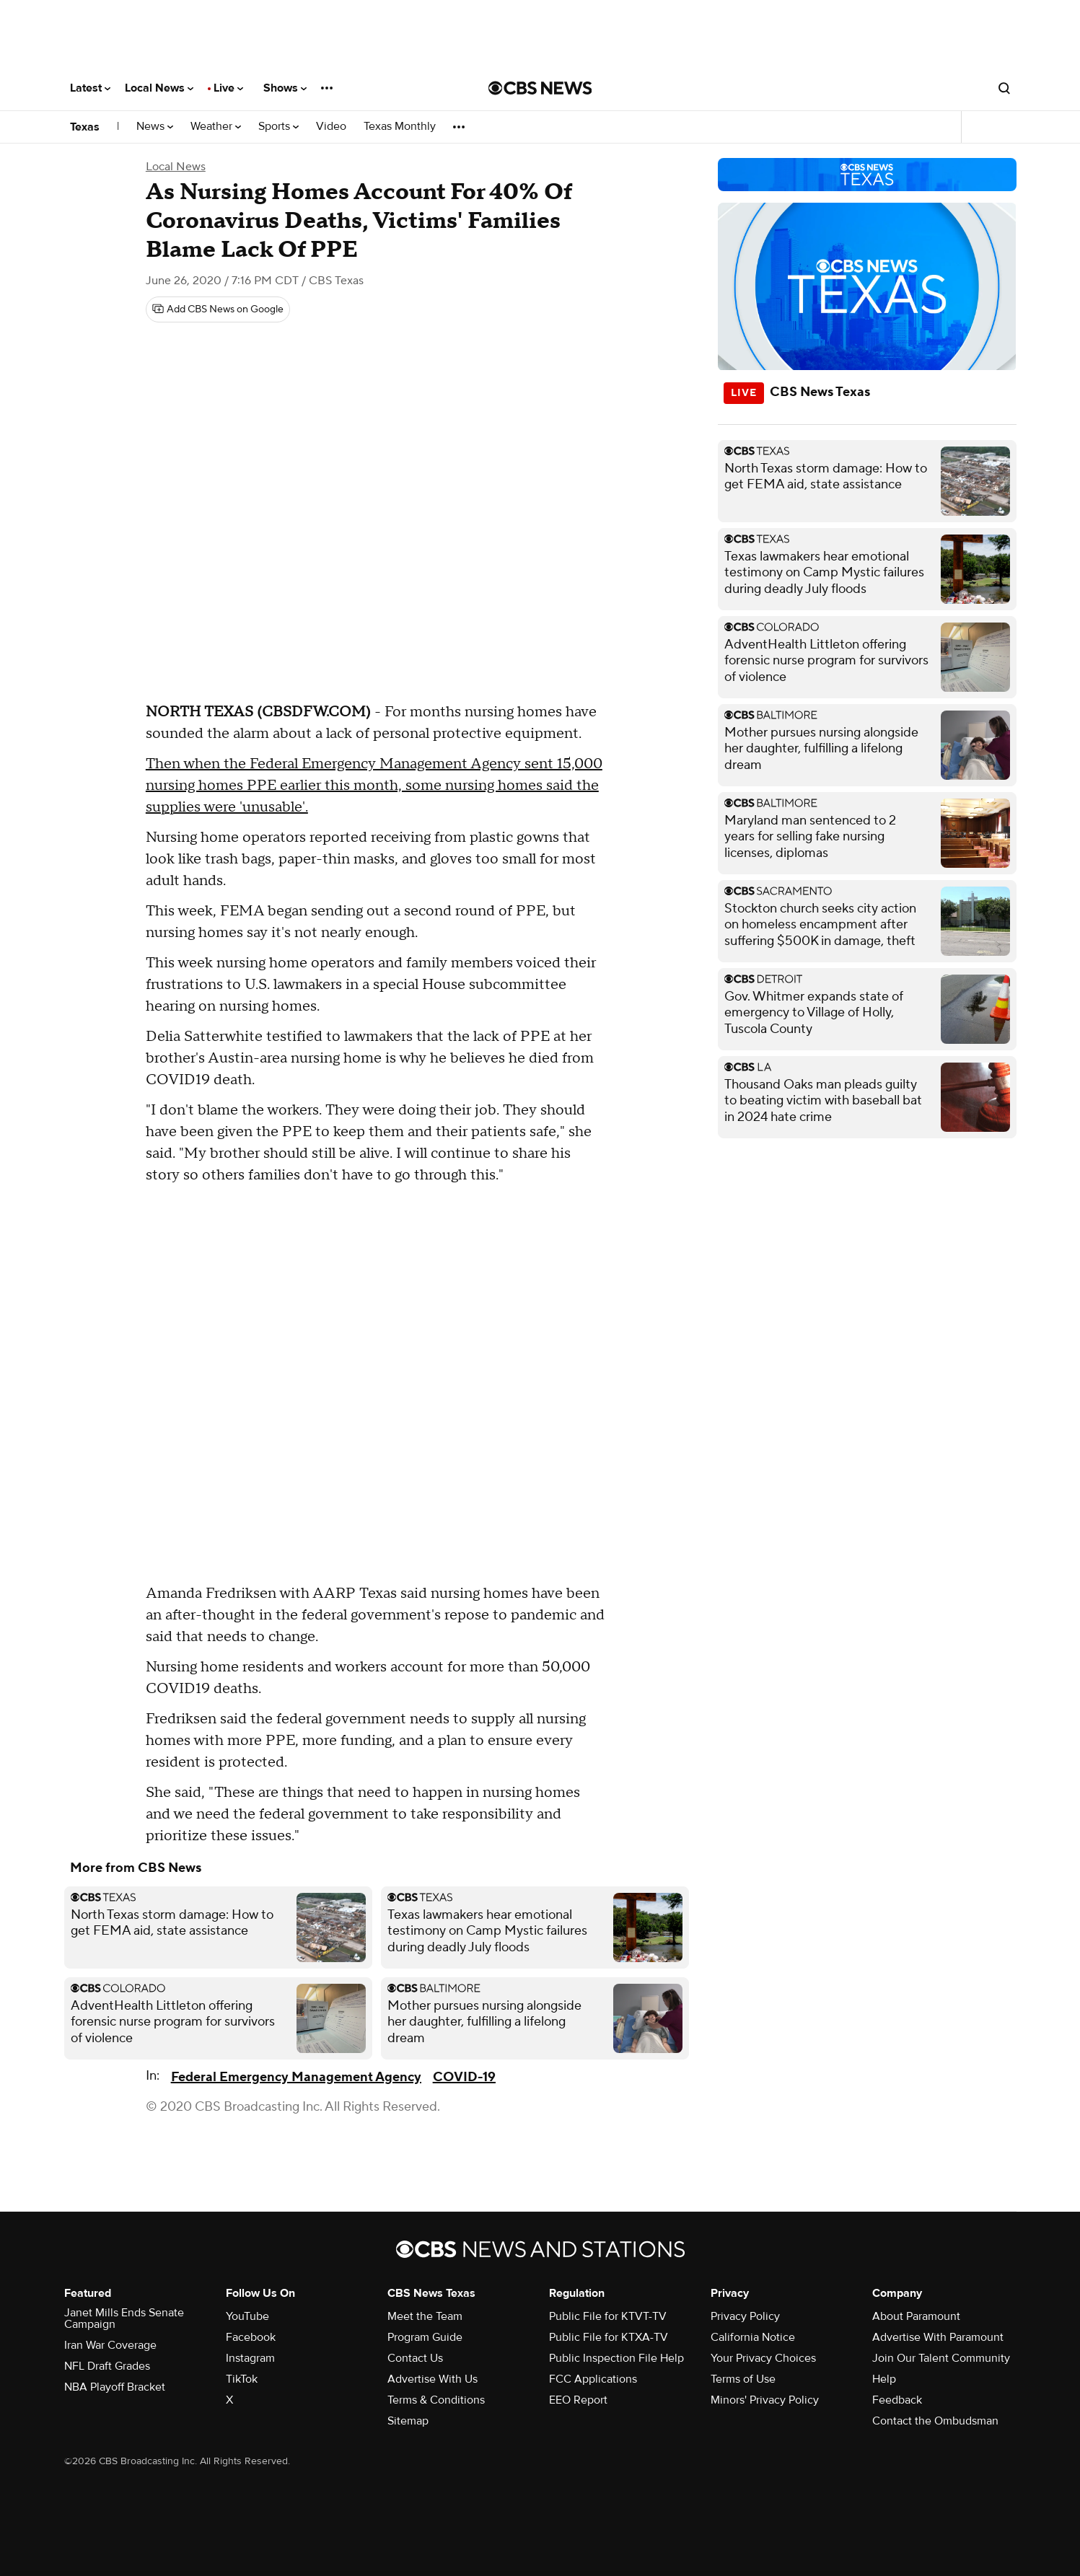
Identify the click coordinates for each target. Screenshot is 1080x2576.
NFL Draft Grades (107, 2366)
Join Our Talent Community (941, 2358)
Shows (285, 88)
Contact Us (415, 2358)
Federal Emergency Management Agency (296, 2077)
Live (228, 88)
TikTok (242, 2379)
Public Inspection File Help (616, 2358)
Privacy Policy (745, 2316)
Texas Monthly (400, 126)
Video (331, 126)
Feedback (897, 2400)
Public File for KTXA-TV (608, 2337)
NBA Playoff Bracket (114, 2387)
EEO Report (578, 2400)
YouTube (247, 2316)
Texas (85, 127)
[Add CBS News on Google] (218, 309)
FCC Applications (593, 2379)
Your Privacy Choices (763, 2358)
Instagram (250, 2358)
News (154, 126)
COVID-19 (464, 2077)
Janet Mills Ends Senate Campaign (124, 2318)
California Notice (753, 2337)
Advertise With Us (432, 2379)
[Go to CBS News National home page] (540, 88)
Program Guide (424, 2337)
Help (884, 2379)
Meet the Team (424, 2316)
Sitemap (408, 2421)
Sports (278, 126)
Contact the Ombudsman (935, 2421)
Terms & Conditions (436, 2400)
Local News (159, 88)
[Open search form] (1004, 88)
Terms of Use (743, 2379)
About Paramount (916, 2316)
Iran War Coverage (110, 2345)
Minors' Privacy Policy (765, 2400)
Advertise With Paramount (938, 2337)
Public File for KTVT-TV (608, 2316)
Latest (90, 88)
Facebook (251, 2337)
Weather (215, 126)
